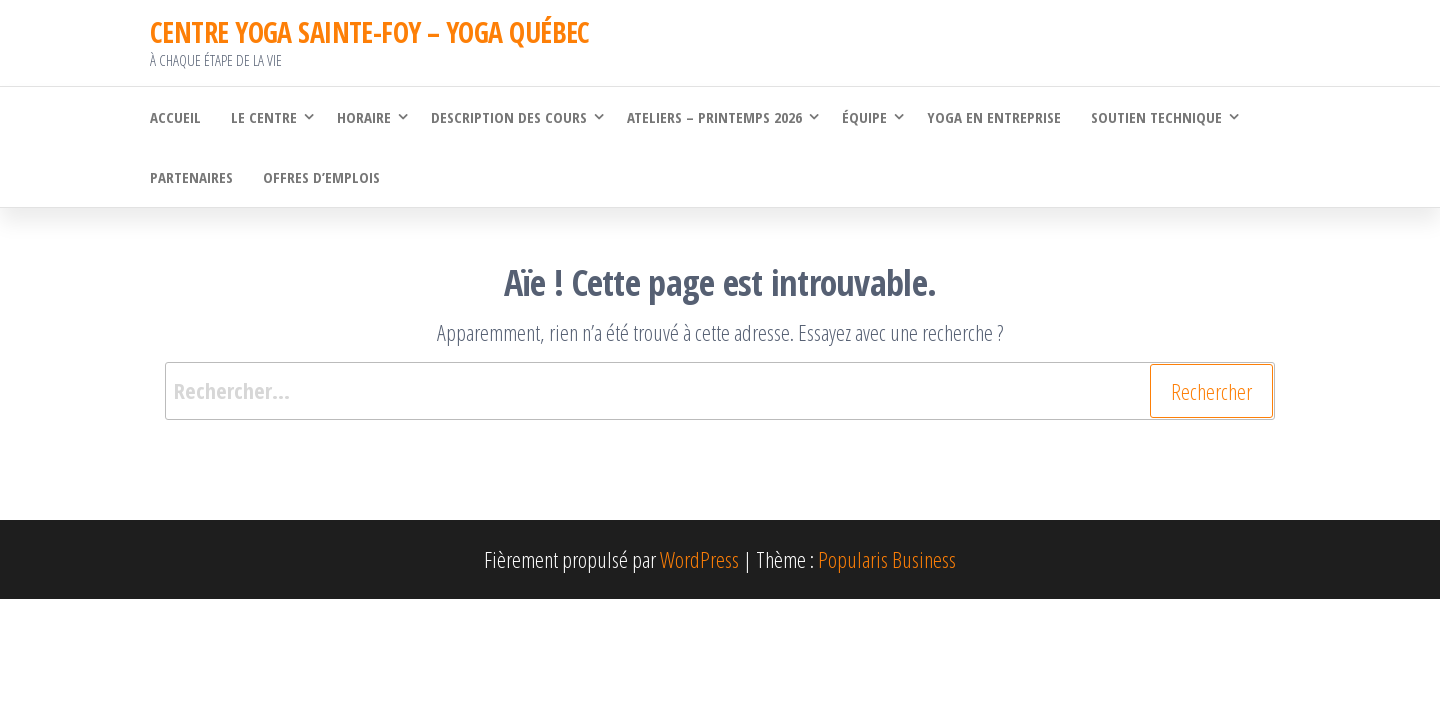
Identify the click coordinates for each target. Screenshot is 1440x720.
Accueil (175, 117)
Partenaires (191, 177)
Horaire (364, 117)
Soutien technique (1156, 117)
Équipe (864, 117)
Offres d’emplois (321, 177)
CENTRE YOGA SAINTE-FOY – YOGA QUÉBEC (370, 32)
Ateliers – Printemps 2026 (714, 117)
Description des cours (509, 117)
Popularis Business (887, 559)
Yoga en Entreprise (994, 117)
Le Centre (264, 117)
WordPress (699, 559)
